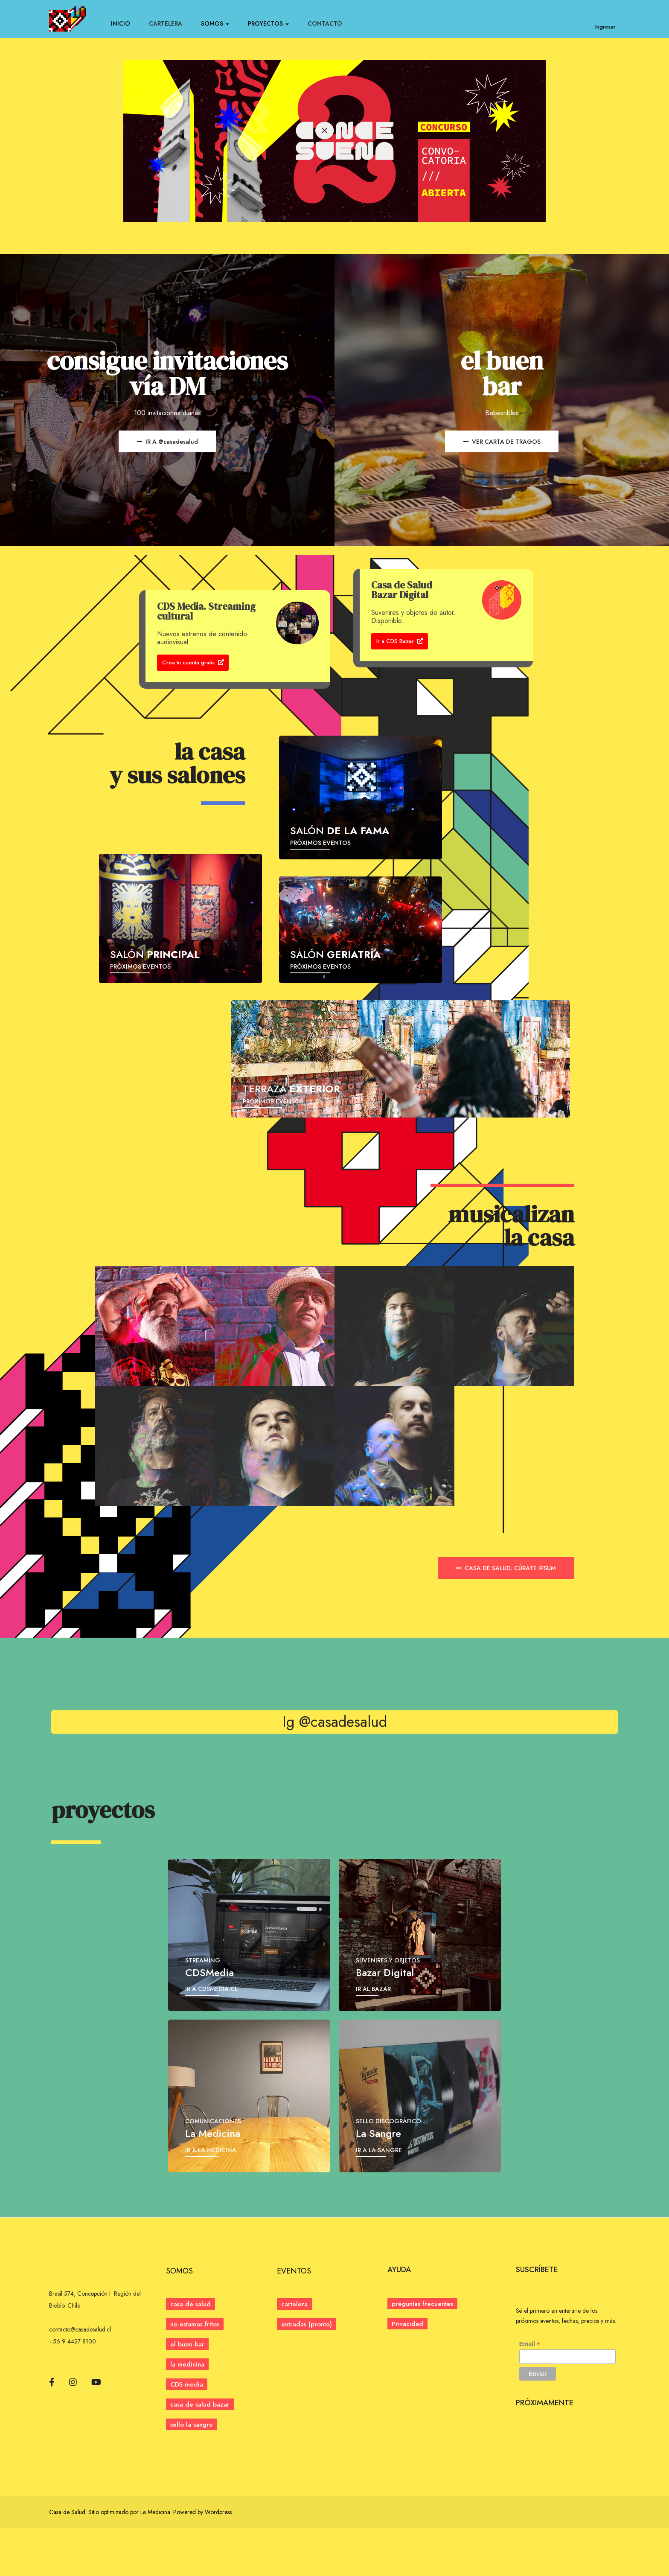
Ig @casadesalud (334, 1735)
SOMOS (215, 23)
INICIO (120, 23)
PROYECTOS (268, 23)
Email (529, 2392)
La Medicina (155, 2560)
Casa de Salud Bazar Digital (401, 591)
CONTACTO (325, 23)
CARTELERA (165, 23)
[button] (306, 2372)
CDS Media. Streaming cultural (206, 612)
